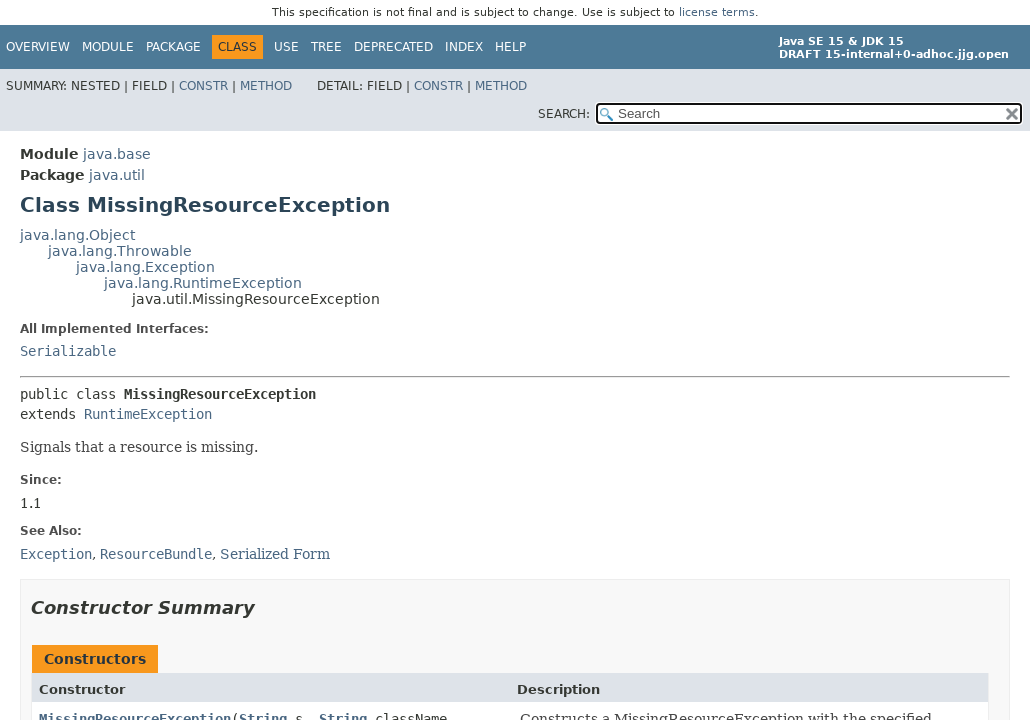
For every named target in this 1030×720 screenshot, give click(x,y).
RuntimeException (148, 414)
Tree (326, 47)
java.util (117, 175)
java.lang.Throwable (120, 251)
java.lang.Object (77, 235)
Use (286, 47)
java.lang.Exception (145, 267)
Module (108, 47)
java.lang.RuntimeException (203, 283)
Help (510, 47)
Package (173, 47)
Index (464, 47)
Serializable (68, 351)
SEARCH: (564, 114)
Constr (203, 86)
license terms (717, 12)
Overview (38, 47)
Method (266, 86)
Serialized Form (275, 554)
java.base (117, 154)
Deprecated (393, 47)
